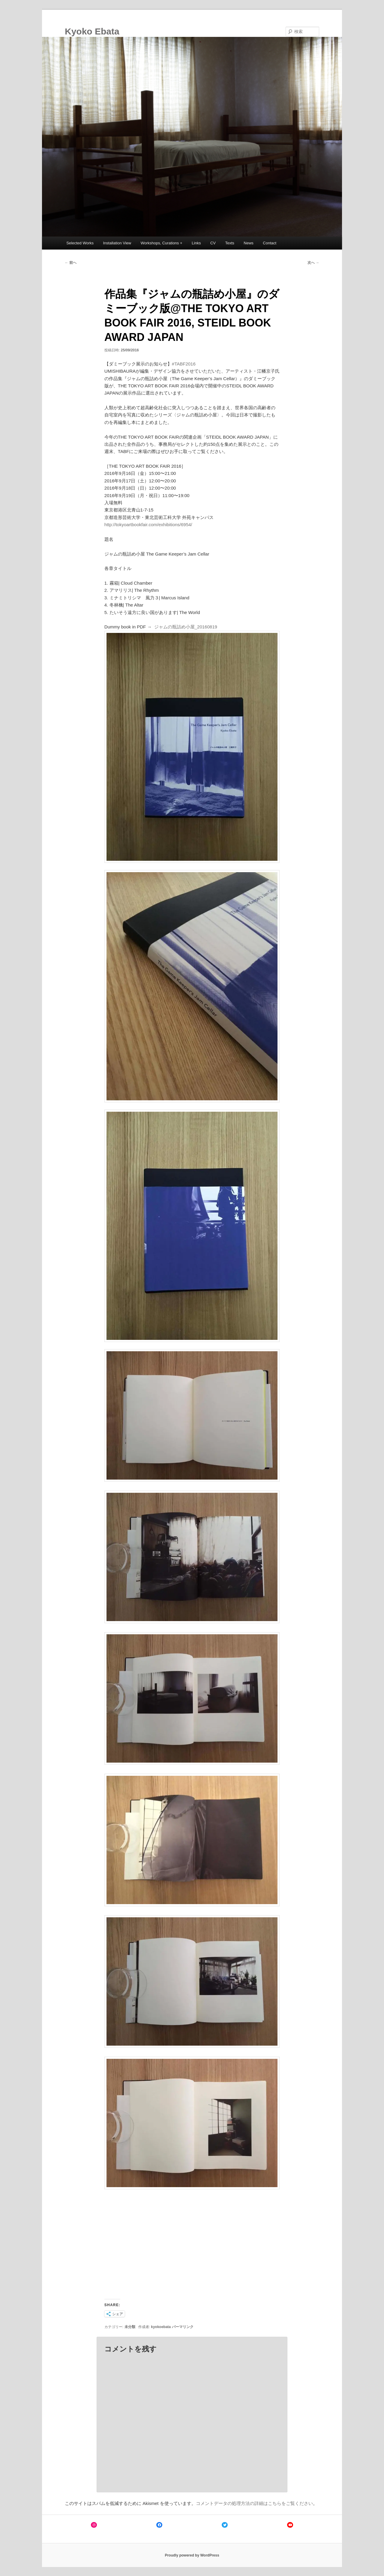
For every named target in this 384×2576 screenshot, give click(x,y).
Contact (269, 243)
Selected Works (80, 243)
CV (213, 243)
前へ (70, 263)
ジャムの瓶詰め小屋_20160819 (185, 626)
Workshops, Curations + (161, 243)
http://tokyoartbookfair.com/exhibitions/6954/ (148, 524)
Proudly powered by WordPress (192, 2555)
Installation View (117, 243)
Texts (229, 243)
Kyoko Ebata (92, 31)
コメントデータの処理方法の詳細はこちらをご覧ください (254, 2503)
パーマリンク (183, 2327)
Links (196, 243)
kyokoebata (161, 2327)
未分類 (129, 2327)
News (249, 243)
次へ (313, 263)
